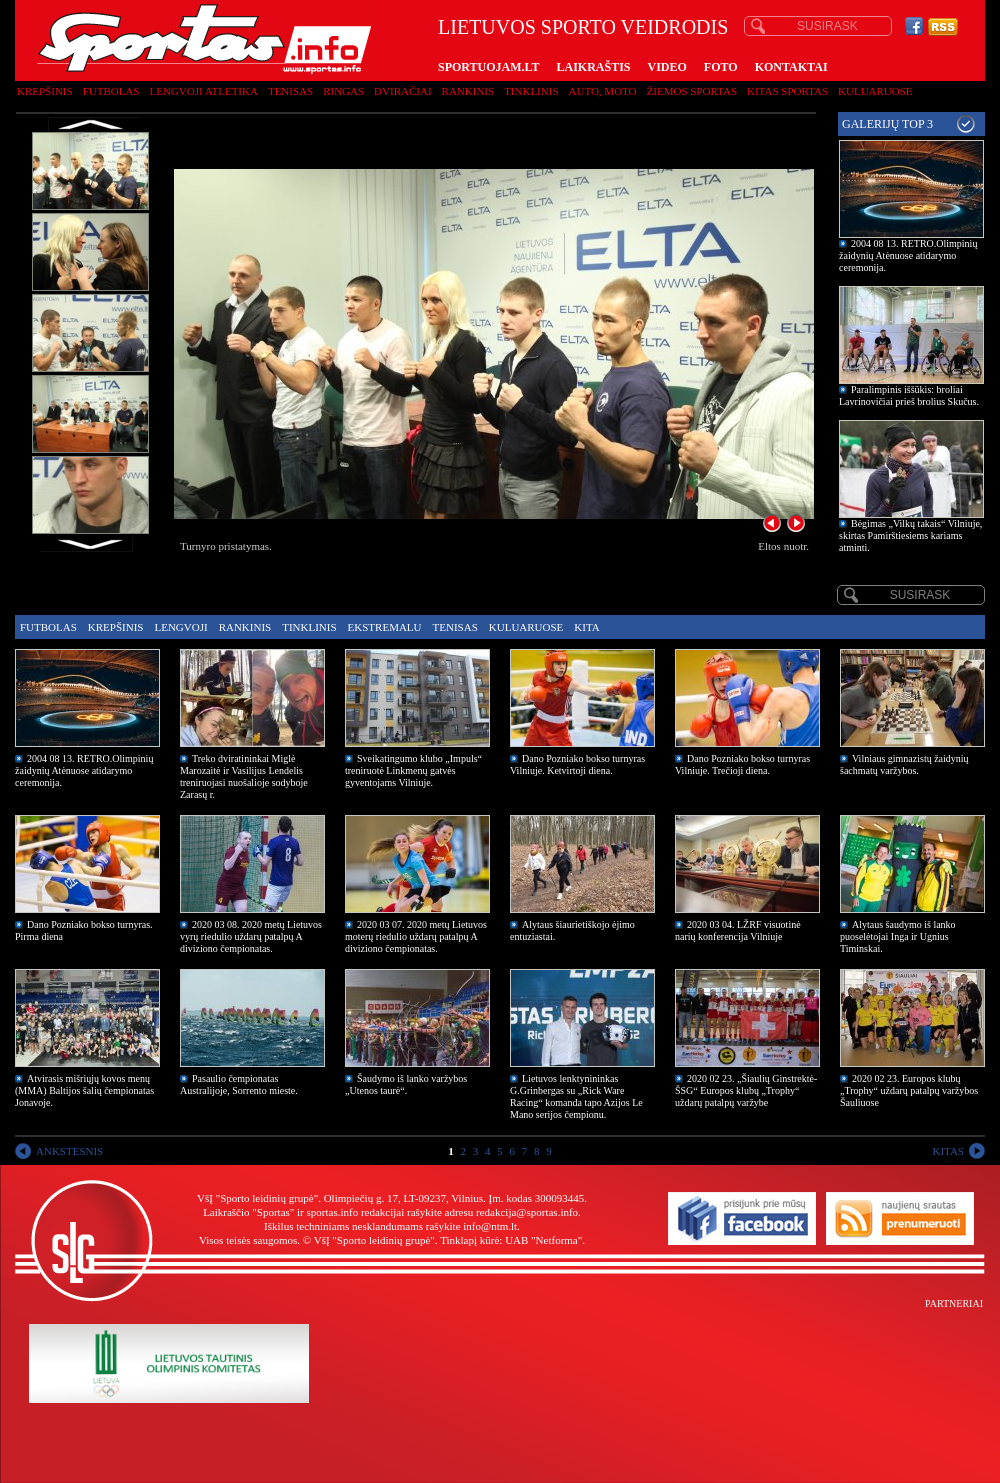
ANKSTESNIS (69, 1151)
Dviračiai (402, 91)
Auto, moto (603, 91)
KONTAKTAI (791, 67)
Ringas (343, 91)
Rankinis (468, 91)
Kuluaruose (875, 91)
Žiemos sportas (692, 91)
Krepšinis (45, 91)
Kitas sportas (787, 91)
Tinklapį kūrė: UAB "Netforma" (511, 1240)
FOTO (721, 67)
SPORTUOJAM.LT (488, 67)
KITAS (948, 1151)
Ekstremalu (385, 627)
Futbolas (111, 91)
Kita (586, 627)
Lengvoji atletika (203, 91)
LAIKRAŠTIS (593, 67)
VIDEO (667, 67)
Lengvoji (180, 627)
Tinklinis (531, 91)
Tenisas (290, 91)
